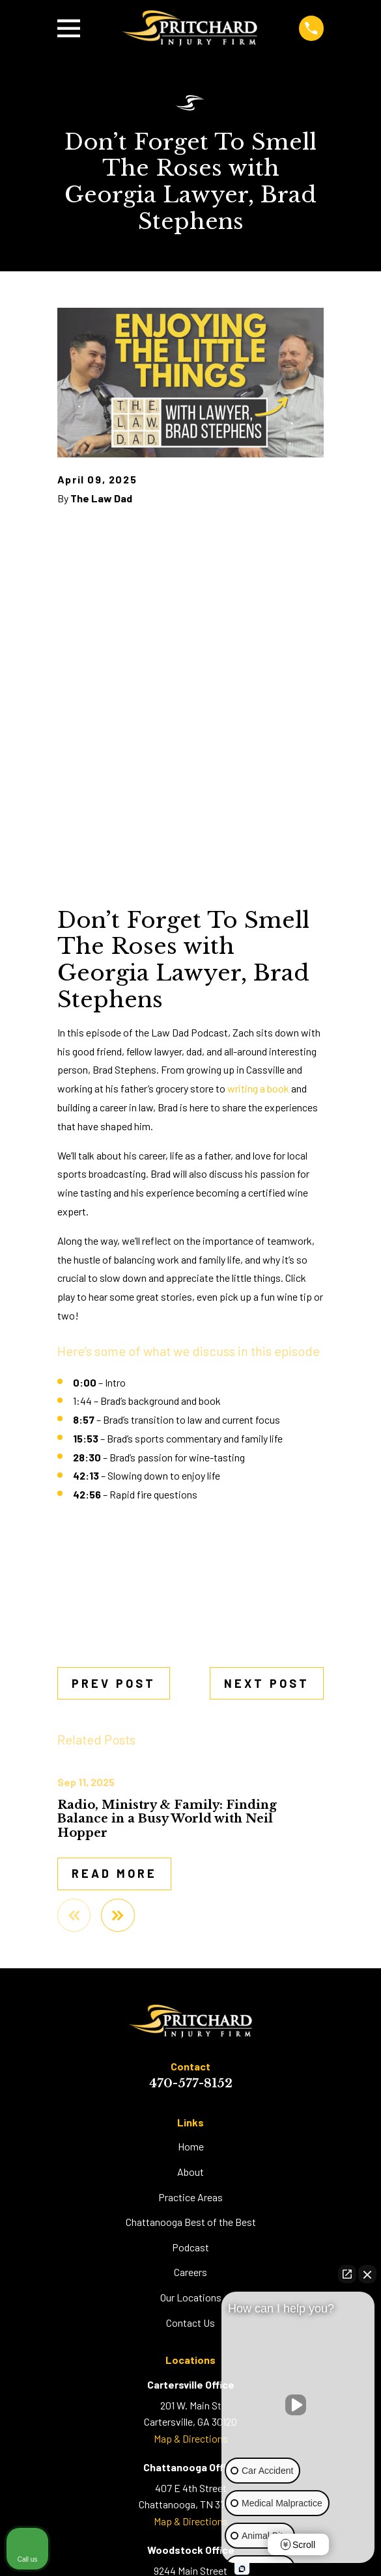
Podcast (190, 2247)
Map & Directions (191, 2438)
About (190, 2171)
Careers (190, 2272)
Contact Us (190, 2322)
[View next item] (118, 1915)
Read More (114, 1873)
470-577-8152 (191, 2083)
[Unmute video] (298, 2405)
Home (191, 2146)
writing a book (258, 1088)
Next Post (266, 1683)
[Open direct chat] (347, 2274)
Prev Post (114, 1683)
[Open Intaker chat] (241, 2569)
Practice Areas (190, 2197)
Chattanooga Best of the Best (191, 2222)
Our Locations (190, 2297)
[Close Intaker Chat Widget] (367, 2274)
